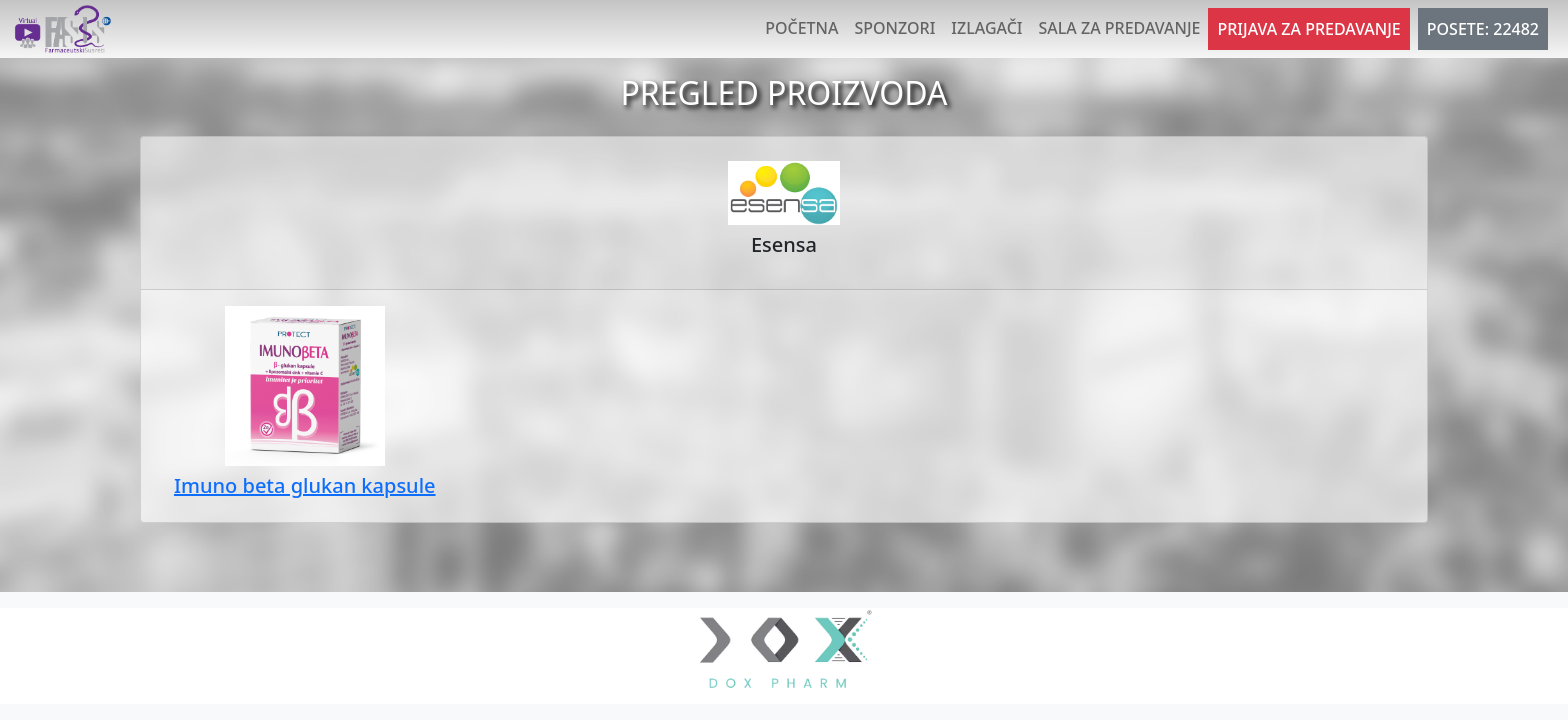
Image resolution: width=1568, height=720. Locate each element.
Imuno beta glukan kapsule (305, 485)
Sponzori (894, 28)
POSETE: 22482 (1483, 29)
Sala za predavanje (1120, 28)
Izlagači (986, 28)
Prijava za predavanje (1308, 29)
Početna (801, 28)
